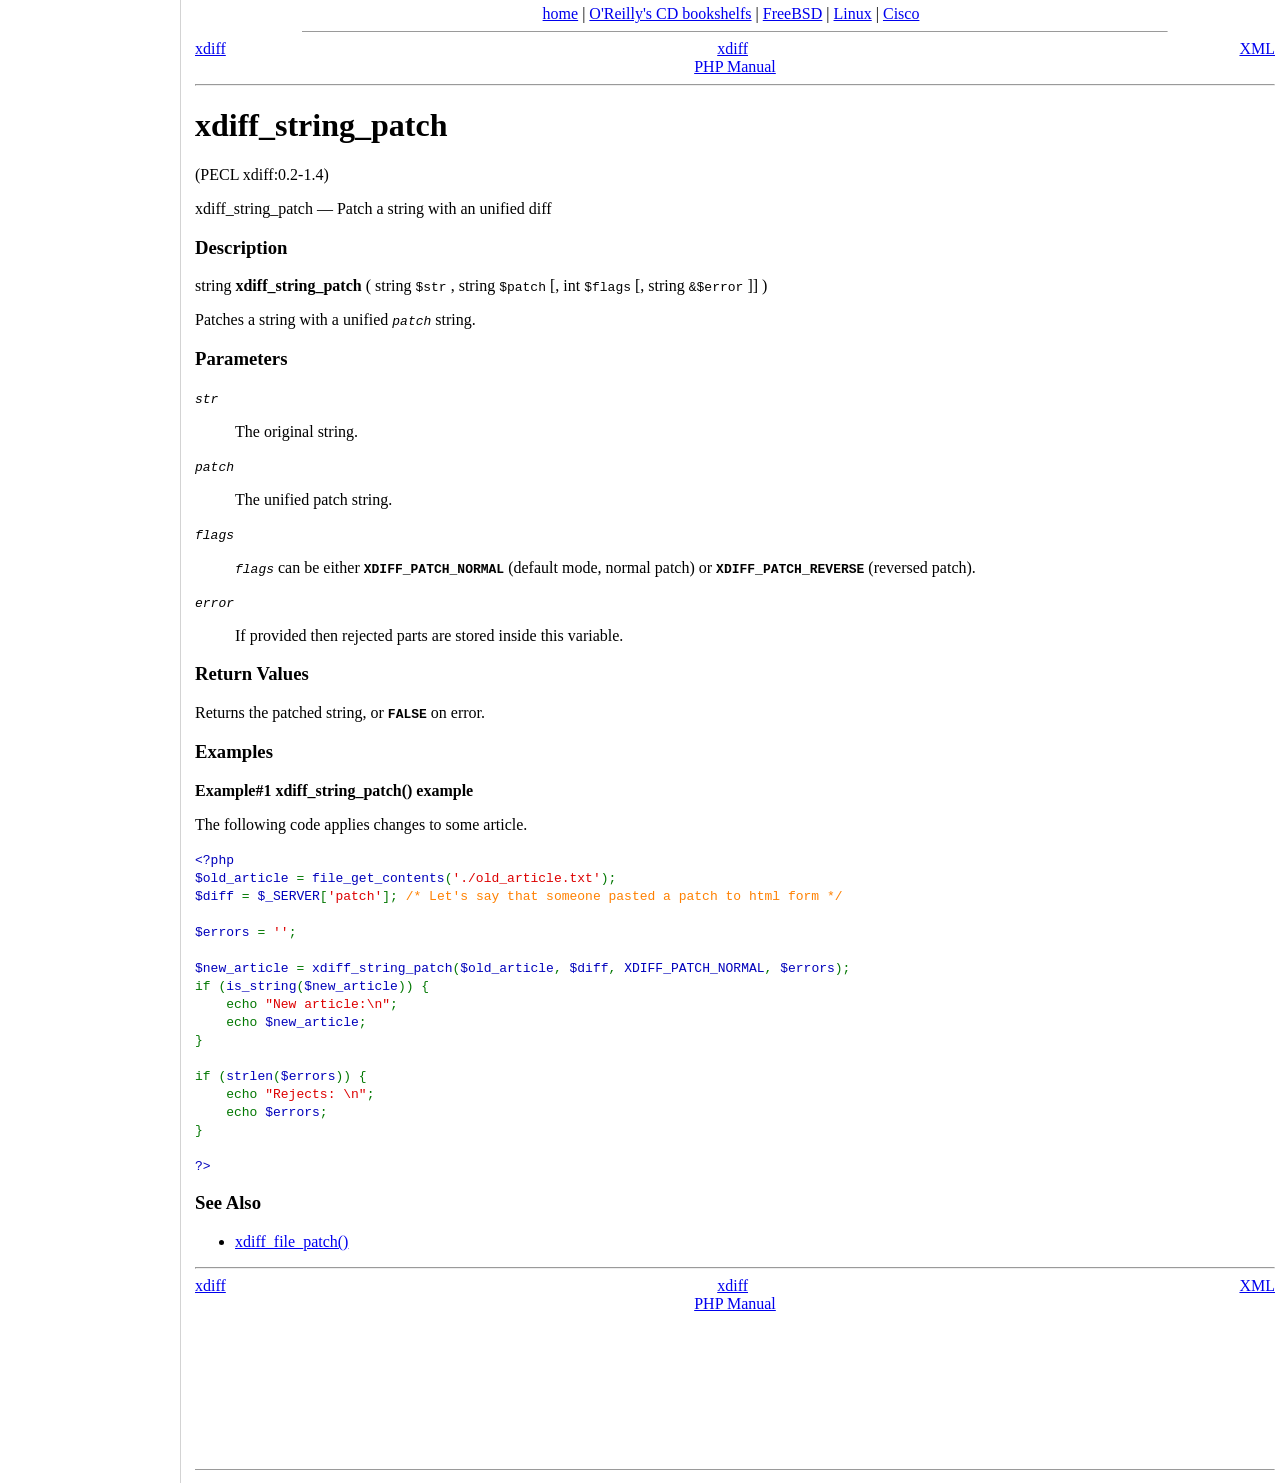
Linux (853, 13)
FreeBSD (793, 13)
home (561, 13)
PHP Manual (735, 66)
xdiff (210, 48)
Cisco (901, 13)
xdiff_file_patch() (291, 1241)
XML (1257, 48)
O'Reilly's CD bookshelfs (670, 13)
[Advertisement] (90, 735)
